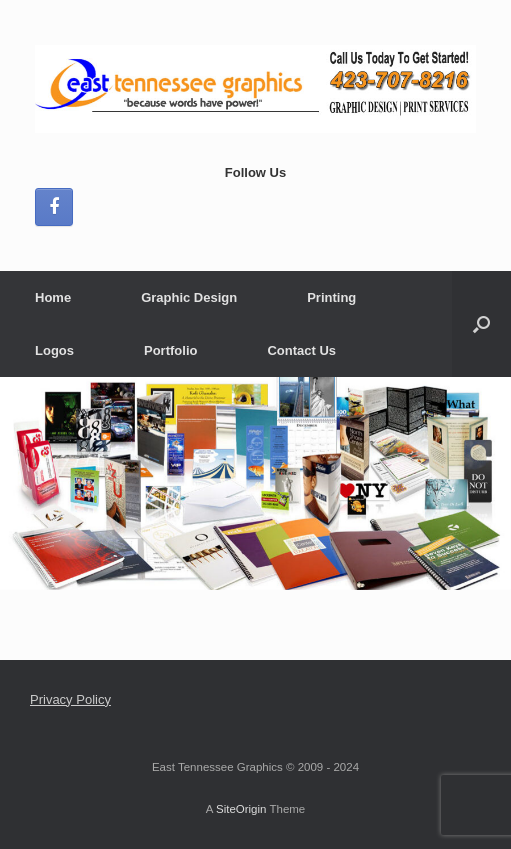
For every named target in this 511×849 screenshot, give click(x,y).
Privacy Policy (70, 699)
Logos (54, 350)
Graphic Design (189, 297)
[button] (481, 324)
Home (53, 297)
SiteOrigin (241, 809)
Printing (331, 297)
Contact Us (301, 350)
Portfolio (170, 350)
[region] (255, 483)
